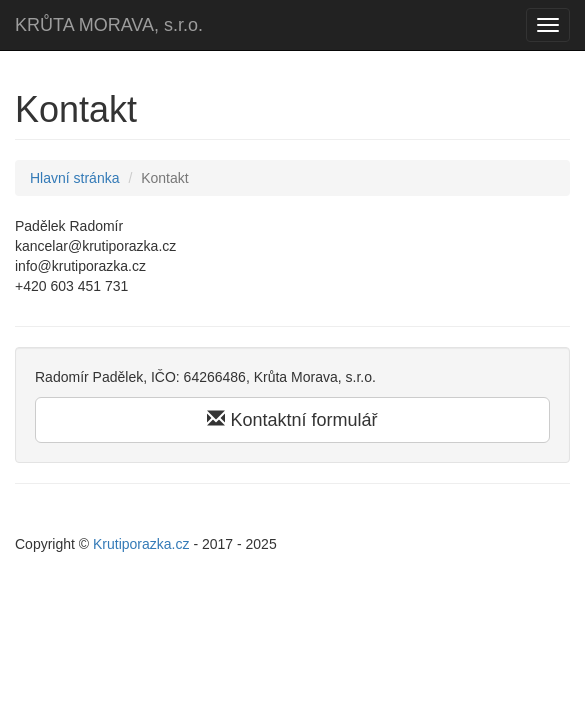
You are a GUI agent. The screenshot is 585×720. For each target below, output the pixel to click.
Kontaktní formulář (292, 419)
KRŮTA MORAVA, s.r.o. (109, 25)
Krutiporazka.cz (141, 544)
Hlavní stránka (74, 178)
